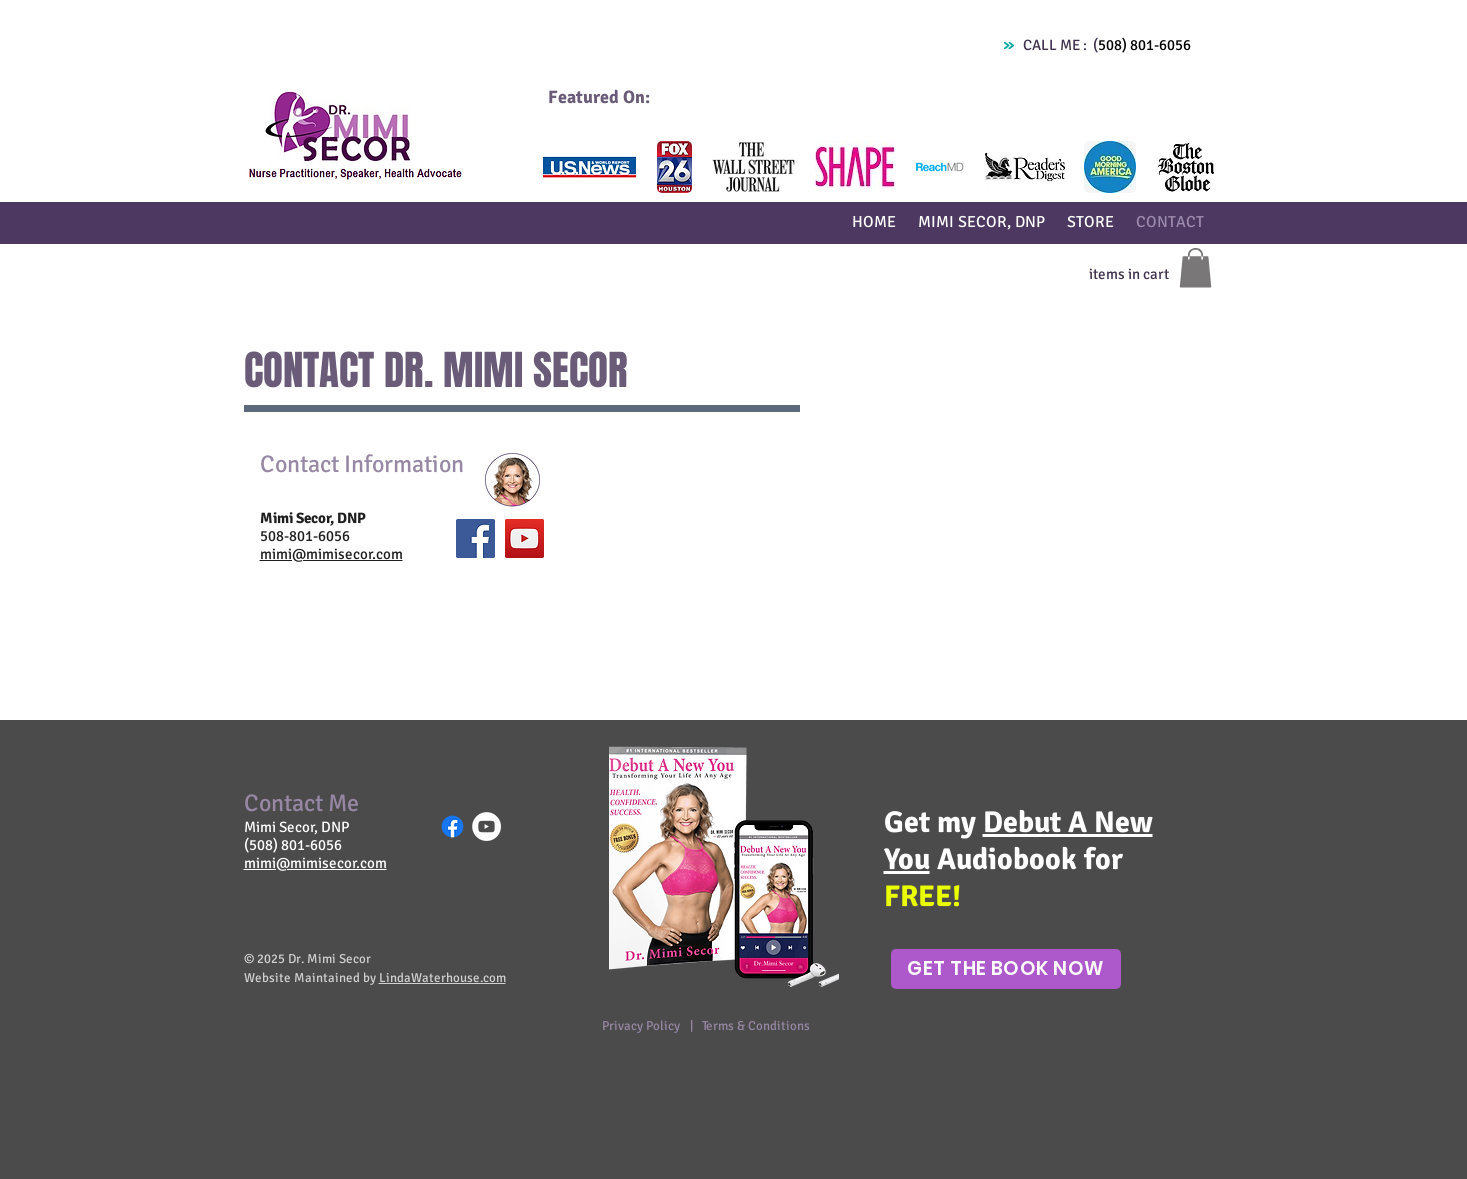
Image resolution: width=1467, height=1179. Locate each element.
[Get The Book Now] (1006, 969)
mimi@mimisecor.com (331, 554)
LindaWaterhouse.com (442, 978)
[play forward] (1189, 167)
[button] (590, 167)
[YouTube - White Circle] (486, 826)
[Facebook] (452, 826)
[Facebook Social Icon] (475, 538)
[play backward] (565, 167)
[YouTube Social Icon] (524, 538)
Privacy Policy (642, 1026)
